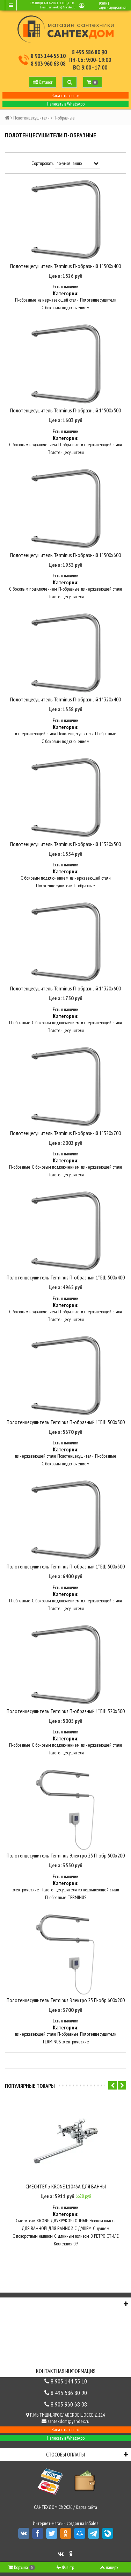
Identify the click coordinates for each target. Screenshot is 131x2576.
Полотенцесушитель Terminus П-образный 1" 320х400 (65, 699)
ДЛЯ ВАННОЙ (34, 2228)
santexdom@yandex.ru (62, 7)
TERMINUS (77, 1897)
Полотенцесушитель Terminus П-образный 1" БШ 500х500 (66, 1422)
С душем (101, 2228)
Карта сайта (86, 2507)
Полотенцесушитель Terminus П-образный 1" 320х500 (65, 843)
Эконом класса (102, 2220)
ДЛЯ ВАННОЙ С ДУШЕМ (70, 2228)
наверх (109, 2567)
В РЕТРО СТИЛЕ (104, 2236)
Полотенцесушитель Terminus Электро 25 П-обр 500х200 (66, 1855)
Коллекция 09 (66, 2244)
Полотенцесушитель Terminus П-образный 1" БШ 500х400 (66, 1277)
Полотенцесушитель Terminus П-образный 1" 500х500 (65, 410)
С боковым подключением (65, 307)
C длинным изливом (71, 2236)
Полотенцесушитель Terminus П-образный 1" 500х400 (65, 265)
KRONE (43, 2220)
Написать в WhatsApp (66, 104)
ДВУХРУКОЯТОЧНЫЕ (69, 2220)
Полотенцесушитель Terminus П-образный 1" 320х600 (65, 988)
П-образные (25, 300)
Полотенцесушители (31, 118)
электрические (25, 1889)
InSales (91, 2523)
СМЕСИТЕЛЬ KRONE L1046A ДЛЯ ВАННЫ (66, 2186)
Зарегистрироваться (112, 7)
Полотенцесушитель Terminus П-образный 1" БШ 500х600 (66, 1566)
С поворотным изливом (33, 2236)
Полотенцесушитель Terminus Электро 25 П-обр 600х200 (66, 2000)
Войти (103, 3)
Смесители (25, 2220)
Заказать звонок (66, 95)
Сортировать (42, 163)
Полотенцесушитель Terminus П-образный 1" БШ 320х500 (66, 1711)
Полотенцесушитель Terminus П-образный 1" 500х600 (65, 554)
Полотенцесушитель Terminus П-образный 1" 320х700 (65, 1133)
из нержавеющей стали (58, 300)
